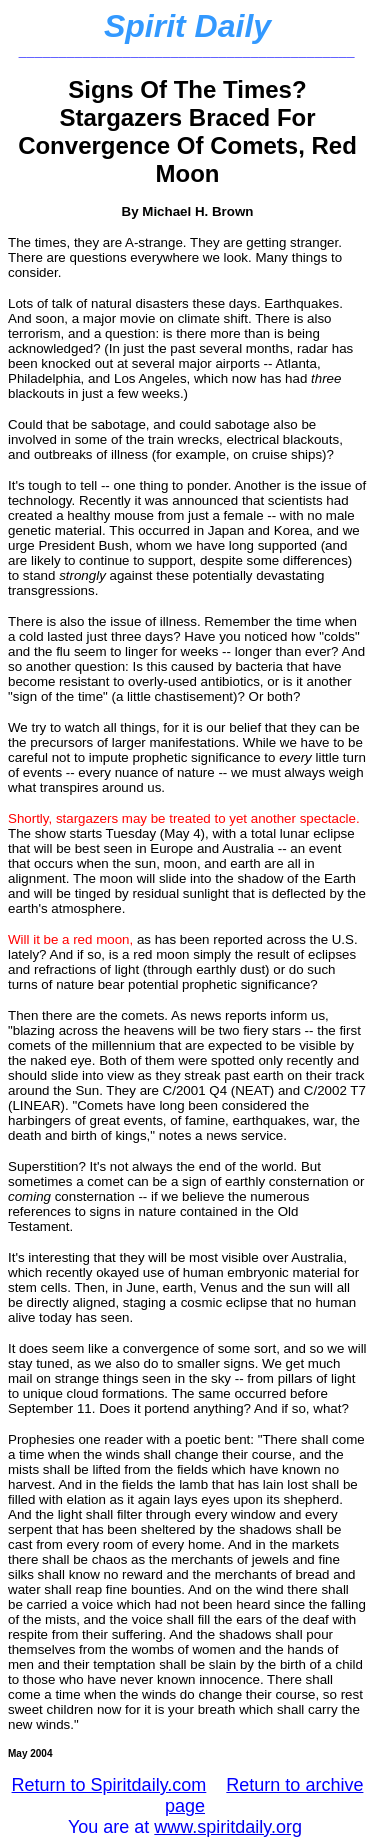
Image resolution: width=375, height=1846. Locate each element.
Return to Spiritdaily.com (109, 1785)
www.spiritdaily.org (228, 1827)
